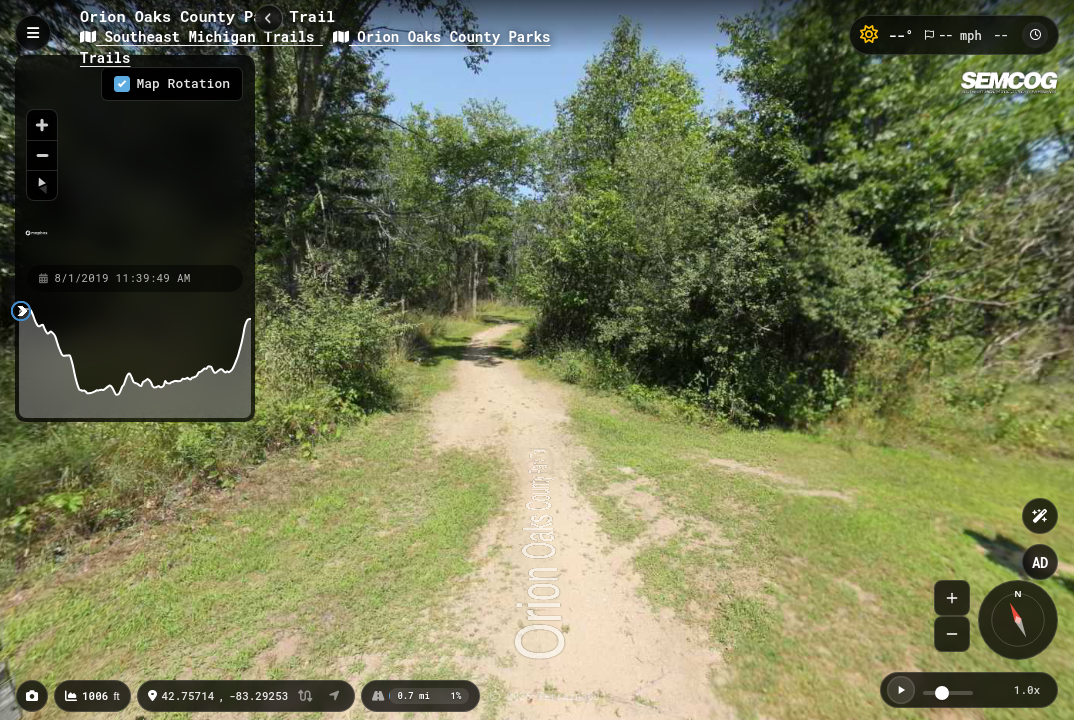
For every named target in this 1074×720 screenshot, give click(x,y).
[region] (135, 159)
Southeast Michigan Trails (201, 36)
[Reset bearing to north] (42, 185)
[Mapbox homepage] (36, 241)
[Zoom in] (42, 125)
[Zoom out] (42, 155)
